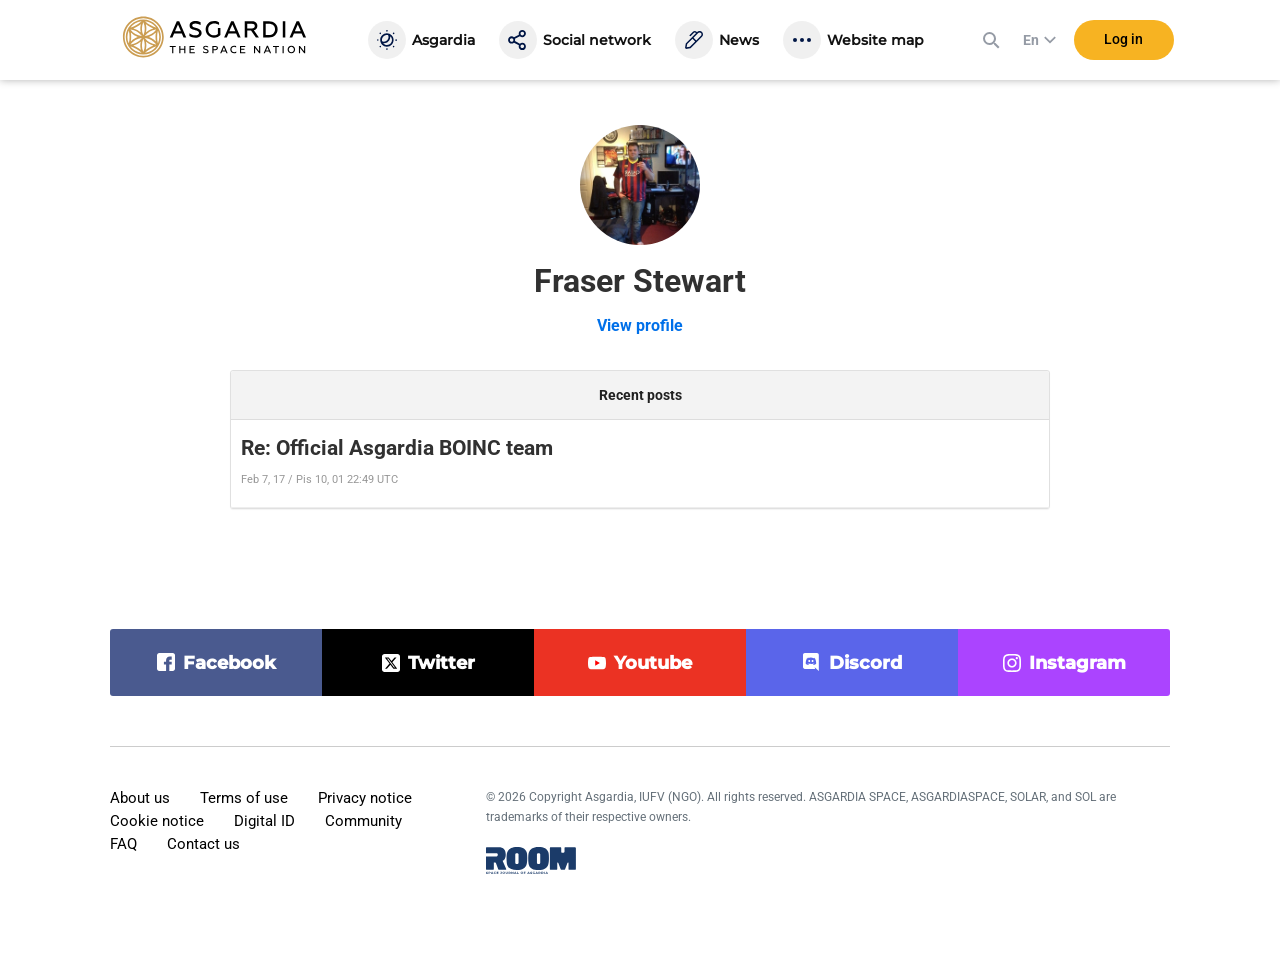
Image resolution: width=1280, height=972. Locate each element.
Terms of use (244, 798)
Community (363, 821)
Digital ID (264, 821)
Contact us (203, 844)
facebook (229, 663)
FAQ (123, 844)
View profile (640, 325)
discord (865, 663)
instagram (1077, 663)
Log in (1123, 39)
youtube (653, 663)
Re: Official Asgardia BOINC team (397, 448)
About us (140, 798)
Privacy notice (365, 798)
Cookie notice (157, 821)
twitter (441, 663)
